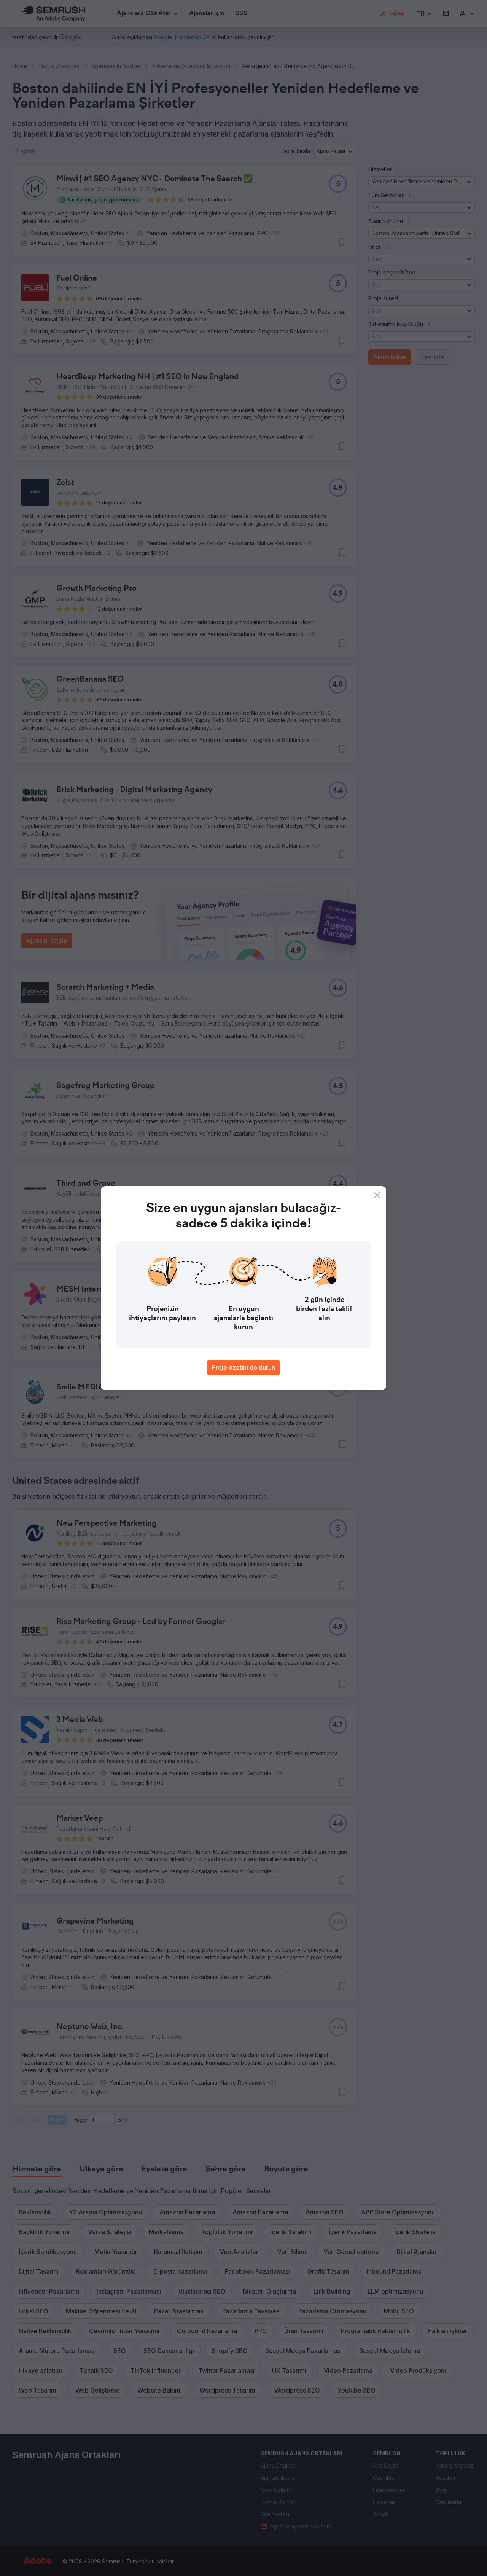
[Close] (377, 1195)
